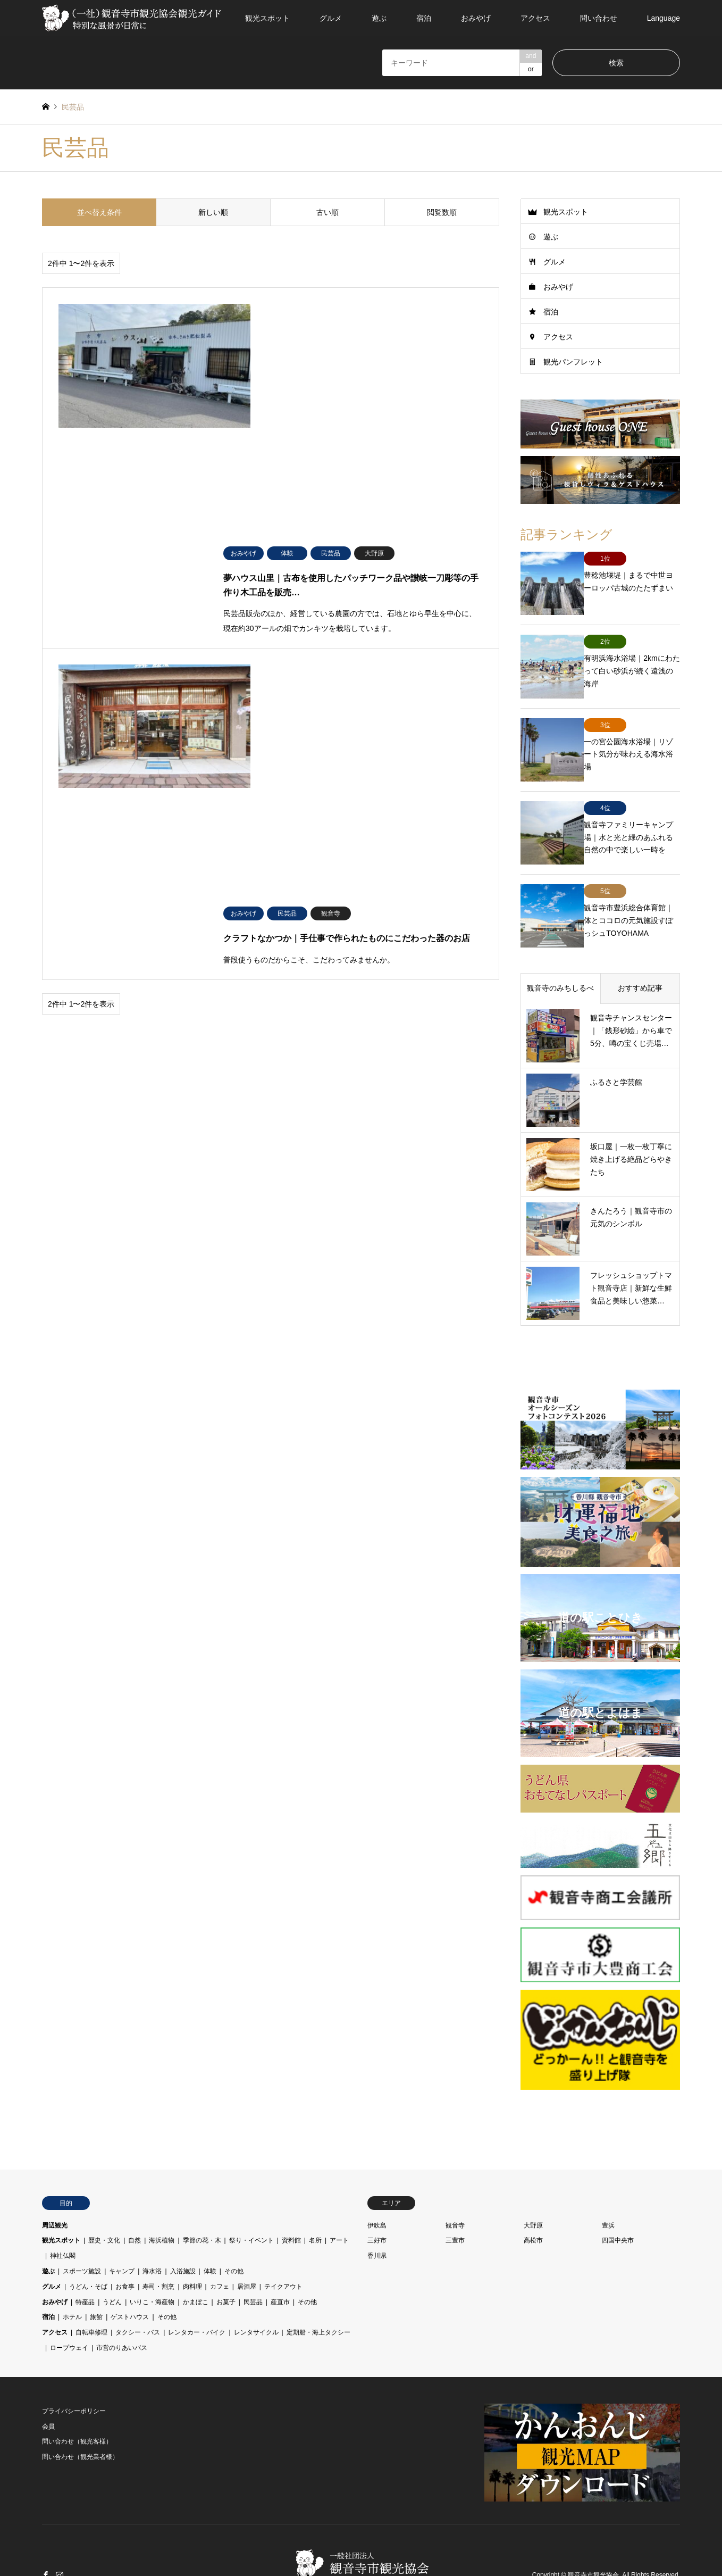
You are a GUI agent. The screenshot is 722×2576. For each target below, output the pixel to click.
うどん (112, 2250)
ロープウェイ (69, 2296)
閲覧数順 (442, 212)
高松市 (533, 2189)
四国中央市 (618, 2189)
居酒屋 (246, 2235)
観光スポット (267, 18)
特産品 (85, 2250)
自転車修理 (91, 2281)
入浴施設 (183, 2220)
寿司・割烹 (158, 2235)
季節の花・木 (202, 2189)
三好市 (377, 2189)
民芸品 (253, 2250)
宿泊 (423, 18)
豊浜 (608, 2174)
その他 (234, 2220)
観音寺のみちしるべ (560, 937)
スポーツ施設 (82, 2220)
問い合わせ (598, 18)
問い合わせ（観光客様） (77, 2390)
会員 (48, 2375)
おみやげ (476, 18)
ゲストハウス (130, 2266)
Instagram (59, 2524)
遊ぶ (379, 18)
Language (663, 18)
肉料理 (192, 2235)
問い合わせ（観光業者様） (80, 2405)
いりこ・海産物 (152, 2250)
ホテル (72, 2266)
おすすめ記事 (640, 937)
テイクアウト (283, 2235)
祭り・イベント (251, 2189)
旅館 (96, 2266)
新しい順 (213, 212)
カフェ (219, 2235)
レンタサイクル (256, 2281)
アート (339, 2189)
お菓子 (226, 2250)
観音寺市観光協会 (593, 2524)
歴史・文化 (104, 2189)
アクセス (535, 18)
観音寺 (455, 2174)
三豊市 (455, 2189)
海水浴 (152, 2220)
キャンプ (122, 2220)
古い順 (327, 212)
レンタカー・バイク (196, 2281)
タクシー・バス (137, 2281)
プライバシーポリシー (74, 2359)
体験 (210, 2220)
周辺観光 (55, 2174)
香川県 (377, 2204)
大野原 (533, 2174)
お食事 (125, 2235)
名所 (315, 2189)
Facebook (45, 2524)
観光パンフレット (573, 362)
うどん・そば (88, 2235)
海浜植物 (161, 2189)
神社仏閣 (62, 2204)
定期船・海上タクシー (318, 2281)
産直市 (280, 2250)
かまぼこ (195, 2250)
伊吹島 (377, 2174)
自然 (134, 2189)
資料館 (291, 2189)
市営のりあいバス (121, 2296)
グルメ (331, 18)
